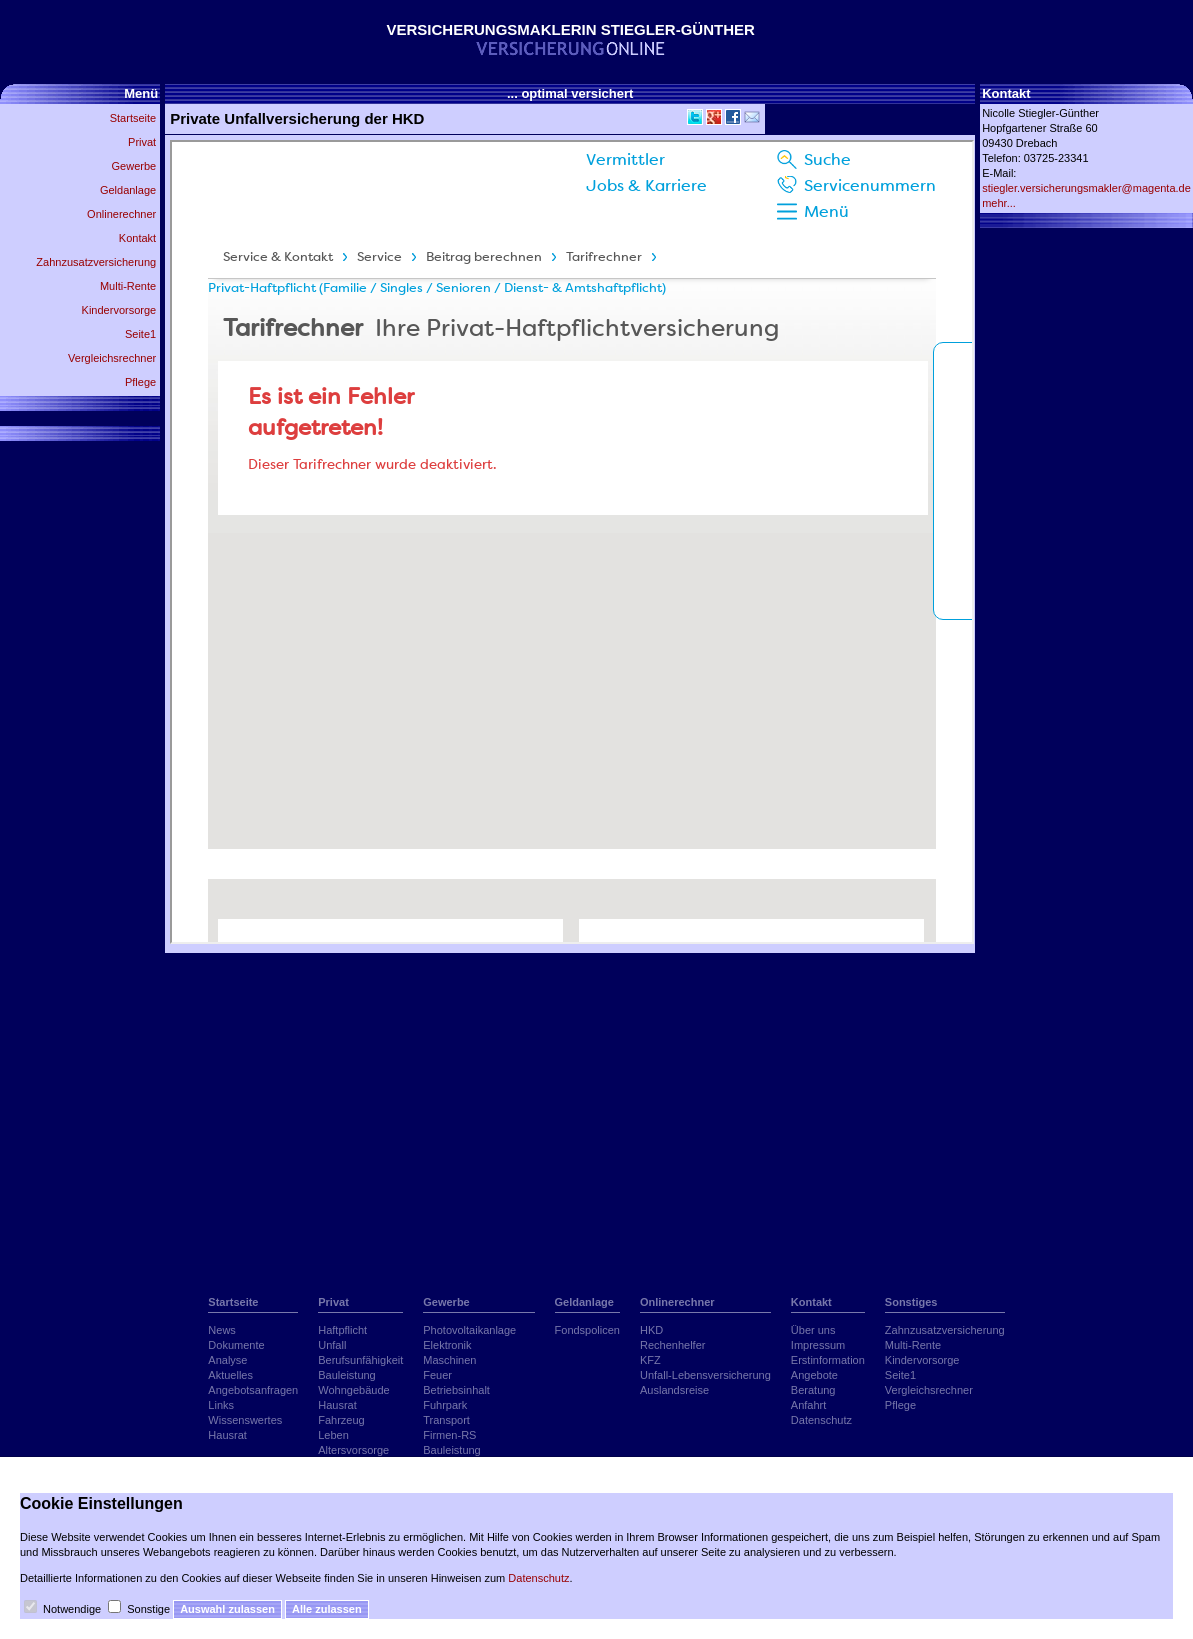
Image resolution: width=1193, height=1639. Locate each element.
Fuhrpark (445, 1405)
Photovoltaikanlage (469, 1330)
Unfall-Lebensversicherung (705, 1375)
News (222, 1330)
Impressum (818, 1345)
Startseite (133, 118)
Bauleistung (347, 1375)
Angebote (814, 1375)
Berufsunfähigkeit (360, 1360)
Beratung (813, 1390)
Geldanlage (128, 190)
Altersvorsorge (353, 1450)
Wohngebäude (353, 1390)
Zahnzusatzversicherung (96, 262)
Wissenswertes (245, 1420)
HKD (651, 1330)
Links (221, 1405)
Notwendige (72, 1609)
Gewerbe (134, 166)
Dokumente (236, 1345)
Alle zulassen (327, 1609)
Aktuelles (230, 1375)
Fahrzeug (341, 1420)
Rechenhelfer (672, 1345)
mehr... (999, 203)
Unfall (332, 1345)
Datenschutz (821, 1420)
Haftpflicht (342, 1330)
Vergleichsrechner (112, 358)
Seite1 (140, 334)
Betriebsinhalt (456, 1390)
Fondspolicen (587, 1330)
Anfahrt (808, 1405)
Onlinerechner (121, 214)
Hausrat (227, 1435)
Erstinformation (828, 1360)
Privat (142, 142)
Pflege (140, 382)
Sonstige (148, 1609)
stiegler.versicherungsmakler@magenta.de (1086, 188)
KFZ (650, 1360)
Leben (333, 1435)
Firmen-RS (449, 1435)
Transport (446, 1420)
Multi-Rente (128, 286)
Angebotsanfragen (253, 1390)
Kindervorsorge (119, 310)
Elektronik (447, 1345)
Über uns (813, 1330)
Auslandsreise (674, 1390)
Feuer (437, 1375)
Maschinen (449, 1360)
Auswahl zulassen (227, 1609)
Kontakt (137, 238)
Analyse (227, 1360)
